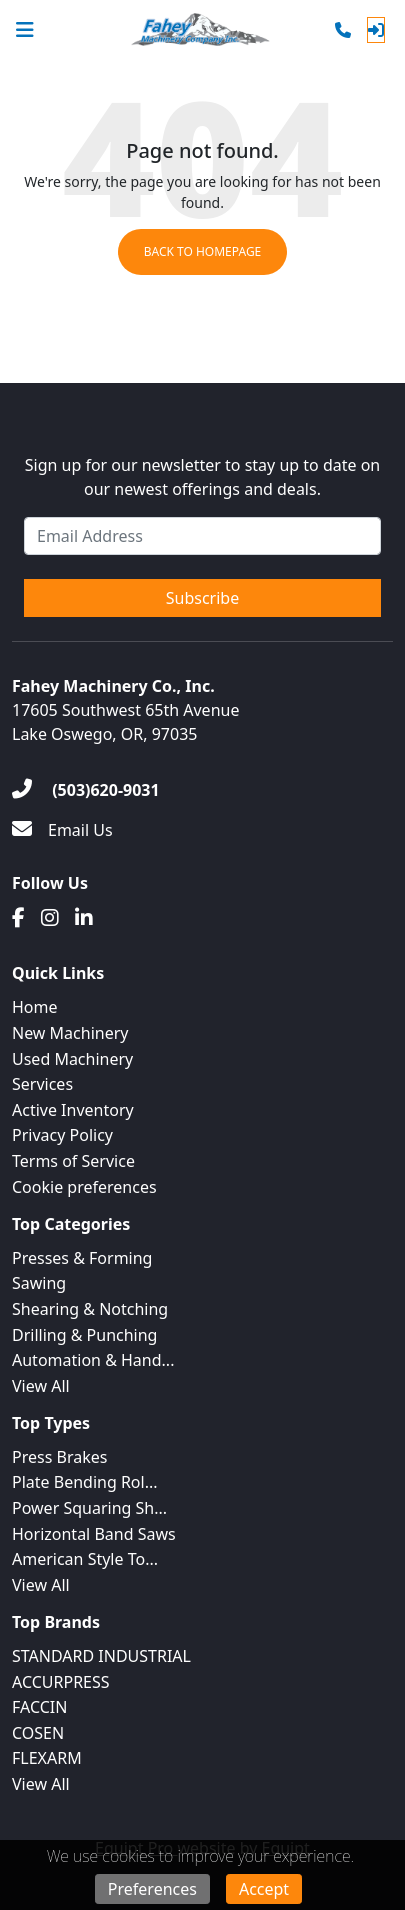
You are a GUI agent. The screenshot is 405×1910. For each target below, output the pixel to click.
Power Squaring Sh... (89, 1508)
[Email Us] (62, 830)
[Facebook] (18, 918)
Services (42, 1084)
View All (41, 1386)
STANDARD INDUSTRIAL (101, 1656)
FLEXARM (47, 1758)
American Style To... (85, 1559)
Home (35, 1007)
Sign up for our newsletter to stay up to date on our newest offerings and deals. (203, 477)
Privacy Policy (62, 1135)
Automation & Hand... (93, 1360)
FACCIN (39, 1707)
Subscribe (202, 598)
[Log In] (376, 30)
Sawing (39, 1283)
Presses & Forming (82, 1258)
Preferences (152, 1889)
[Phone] (343, 30)
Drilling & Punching (84, 1335)
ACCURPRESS (61, 1682)
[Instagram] (50, 918)
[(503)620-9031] (86, 790)
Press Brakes (59, 1457)
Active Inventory (73, 1110)
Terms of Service (73, 1161)
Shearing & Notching (90, 1309)
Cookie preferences (84, 1187)
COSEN (38, 1733)
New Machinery (70, 1033)
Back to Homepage (203, 251)
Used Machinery (72, 1059)
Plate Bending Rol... (85, 1482)
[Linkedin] (84, 918)
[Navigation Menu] (25, 30)
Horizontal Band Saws (94, 1534)
